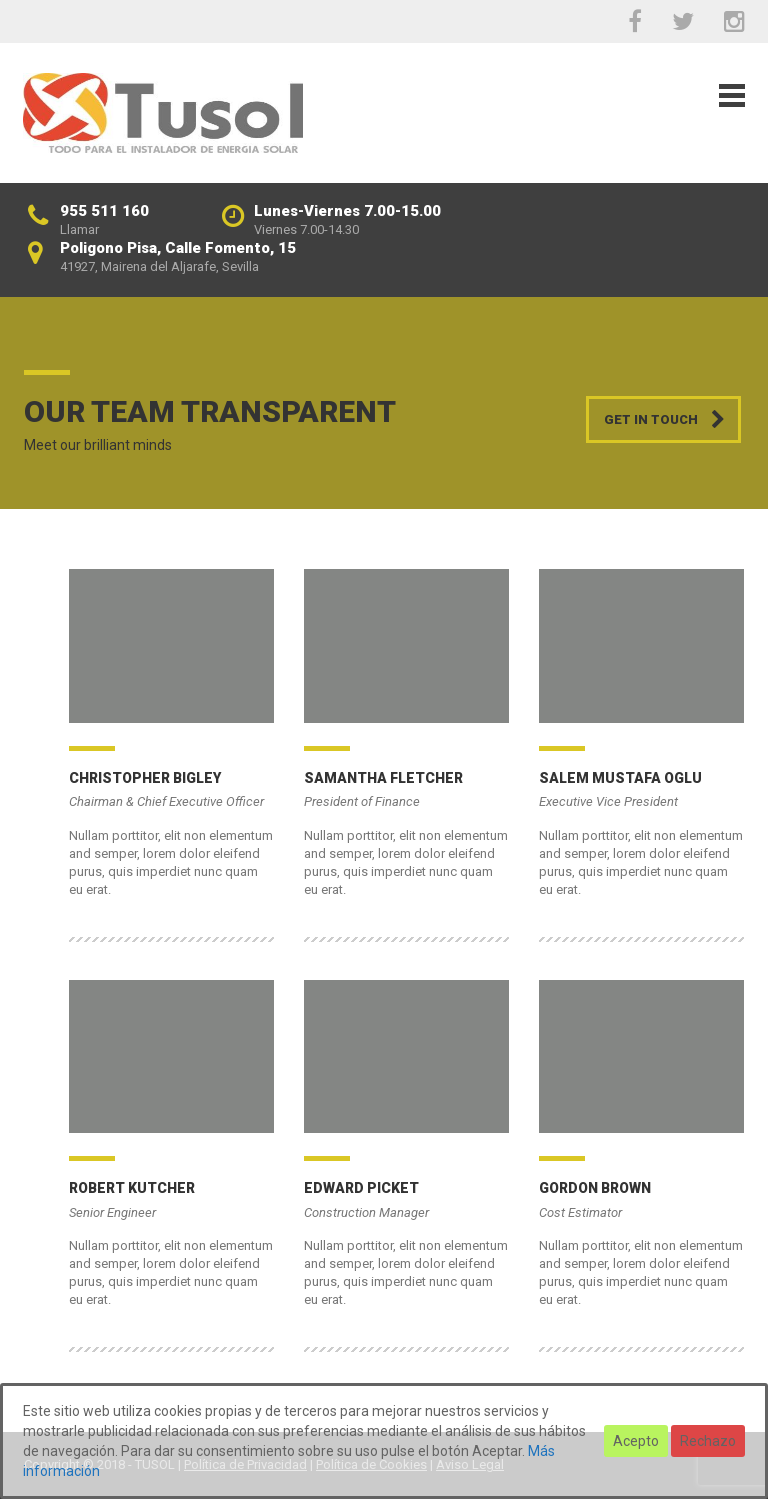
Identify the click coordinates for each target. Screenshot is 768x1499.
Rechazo (708, 1441)
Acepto (636, 1441)
